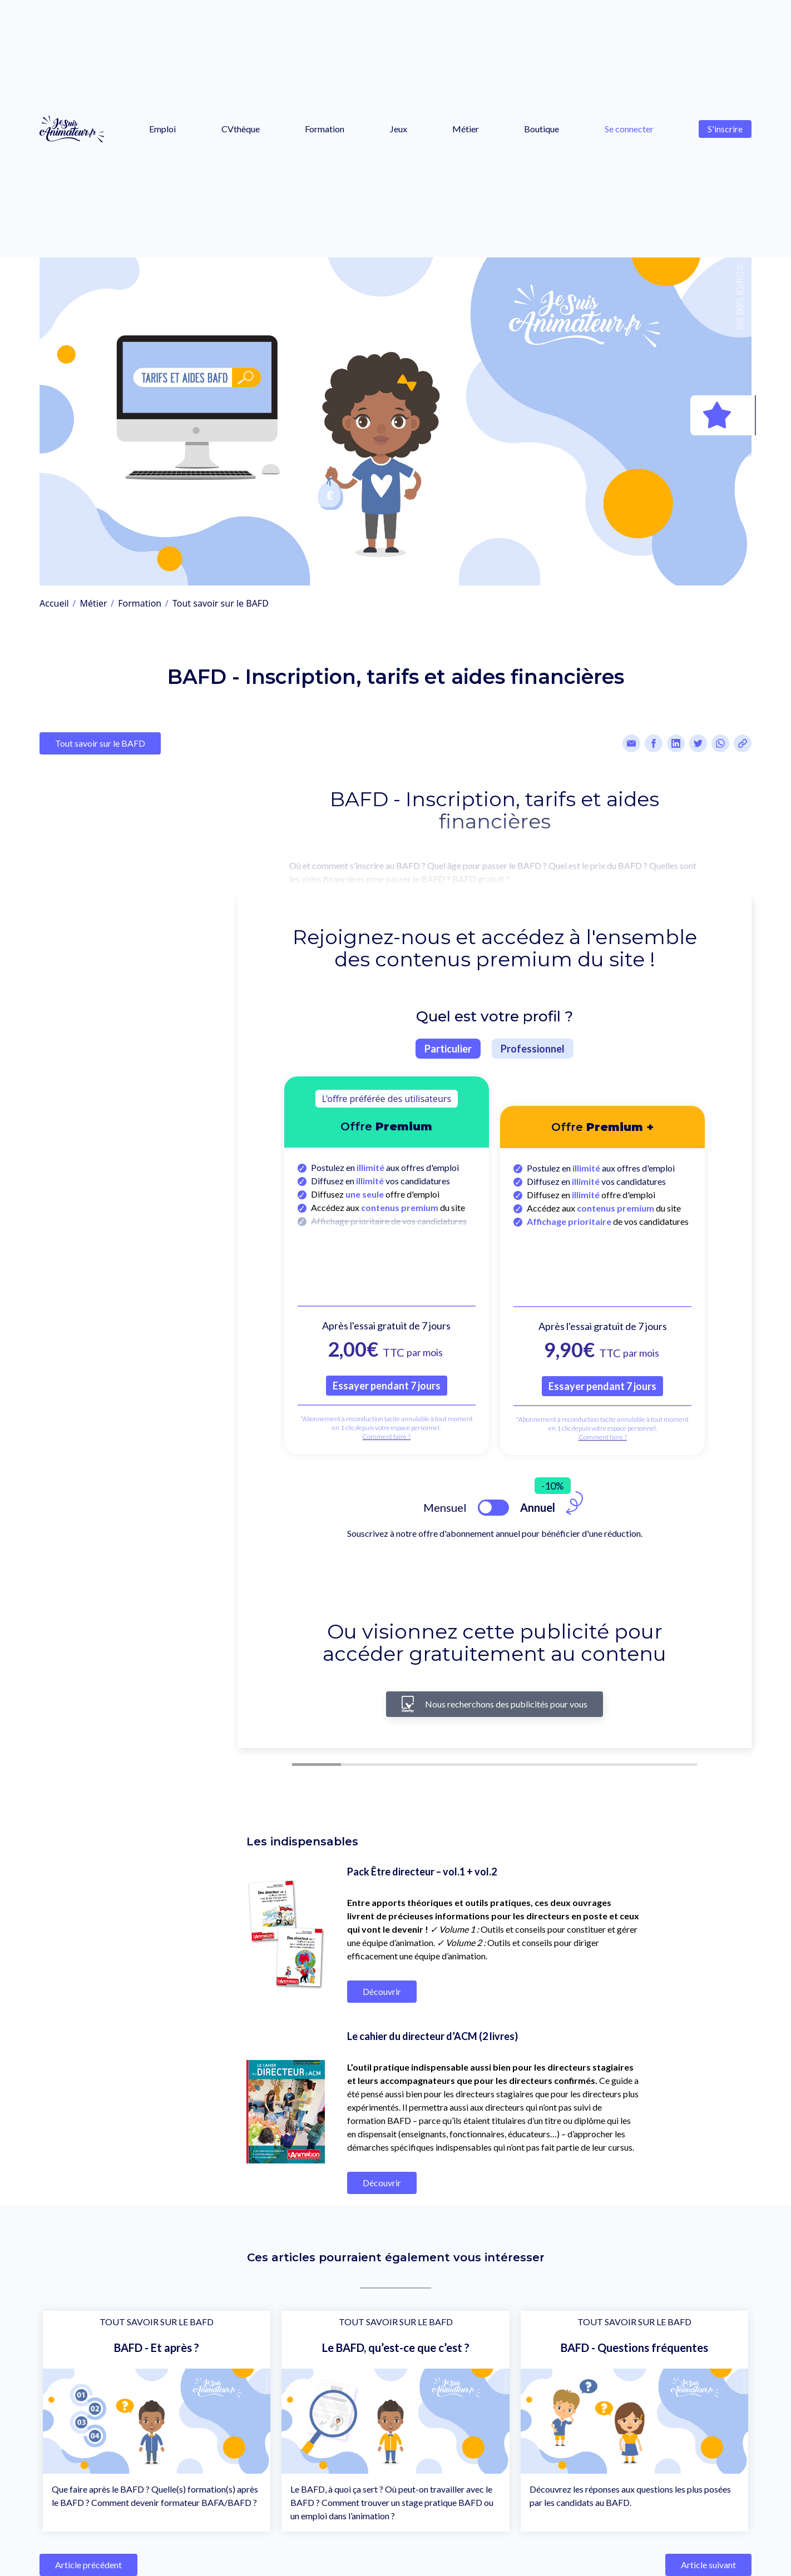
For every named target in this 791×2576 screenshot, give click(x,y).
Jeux (398, 128)
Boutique (541, 128)
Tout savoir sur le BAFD (220, 603)
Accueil (54, 603)
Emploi (162, 128)
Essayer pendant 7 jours (387, 1385)
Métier (465, 128)
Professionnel (533, 1049)
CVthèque (240, 128)
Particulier (448, 1049)
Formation (324, 128)
